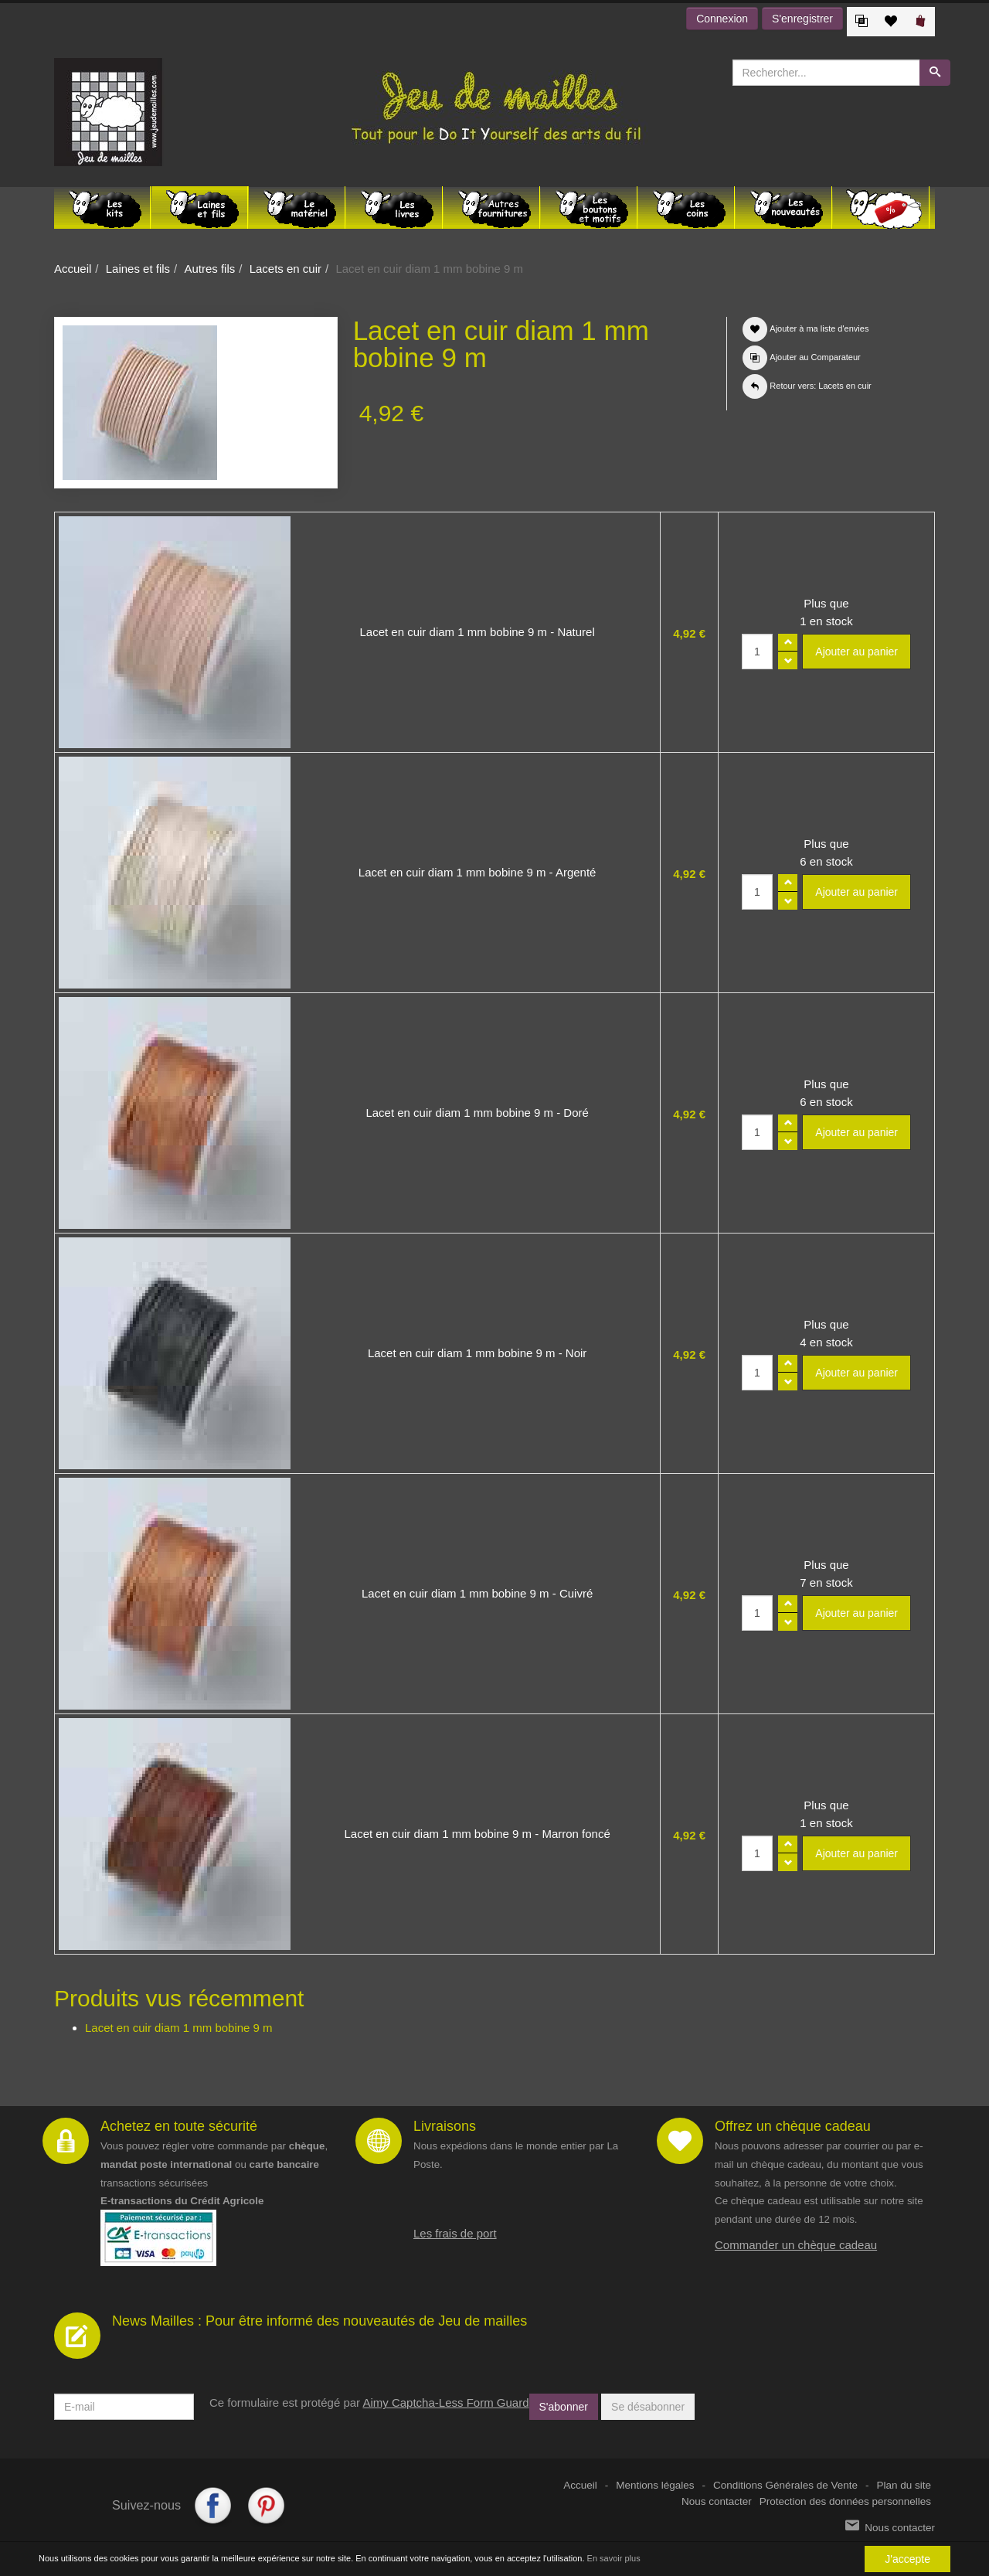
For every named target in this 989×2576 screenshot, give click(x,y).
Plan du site (903, 2485)
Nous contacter (716, 2501)
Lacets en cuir (285, 268)
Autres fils (209, 268)
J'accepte (907, 2559)
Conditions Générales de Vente (785, 2485)
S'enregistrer (802, 18)
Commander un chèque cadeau (796, 2244)
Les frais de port (455, 2233)
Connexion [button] (722, 18)
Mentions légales (655, 2485)
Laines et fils (138, 268)
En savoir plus (614, 2558)
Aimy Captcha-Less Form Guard (445, 2402)
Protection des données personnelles (845, 2501)
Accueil (72, 268)
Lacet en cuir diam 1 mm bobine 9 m (179, 2027)
